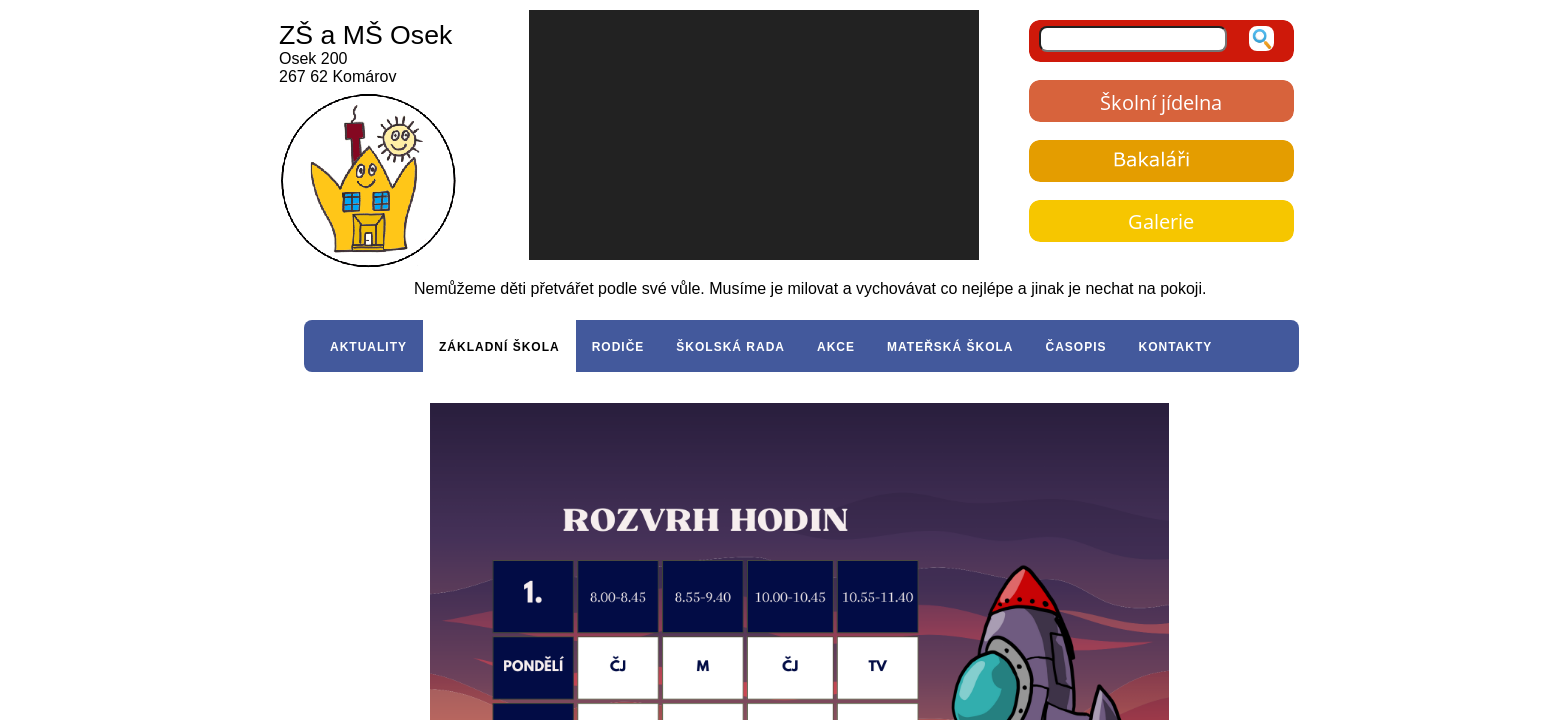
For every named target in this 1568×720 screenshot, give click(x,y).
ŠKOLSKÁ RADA (730, 347)
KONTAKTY (1176, 347)
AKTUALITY (368, 347)
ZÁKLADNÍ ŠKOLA (499, 347)
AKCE (836, 347)
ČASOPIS (1075, 347)
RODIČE (618, 347)
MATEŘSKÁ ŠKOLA (950, 347)
